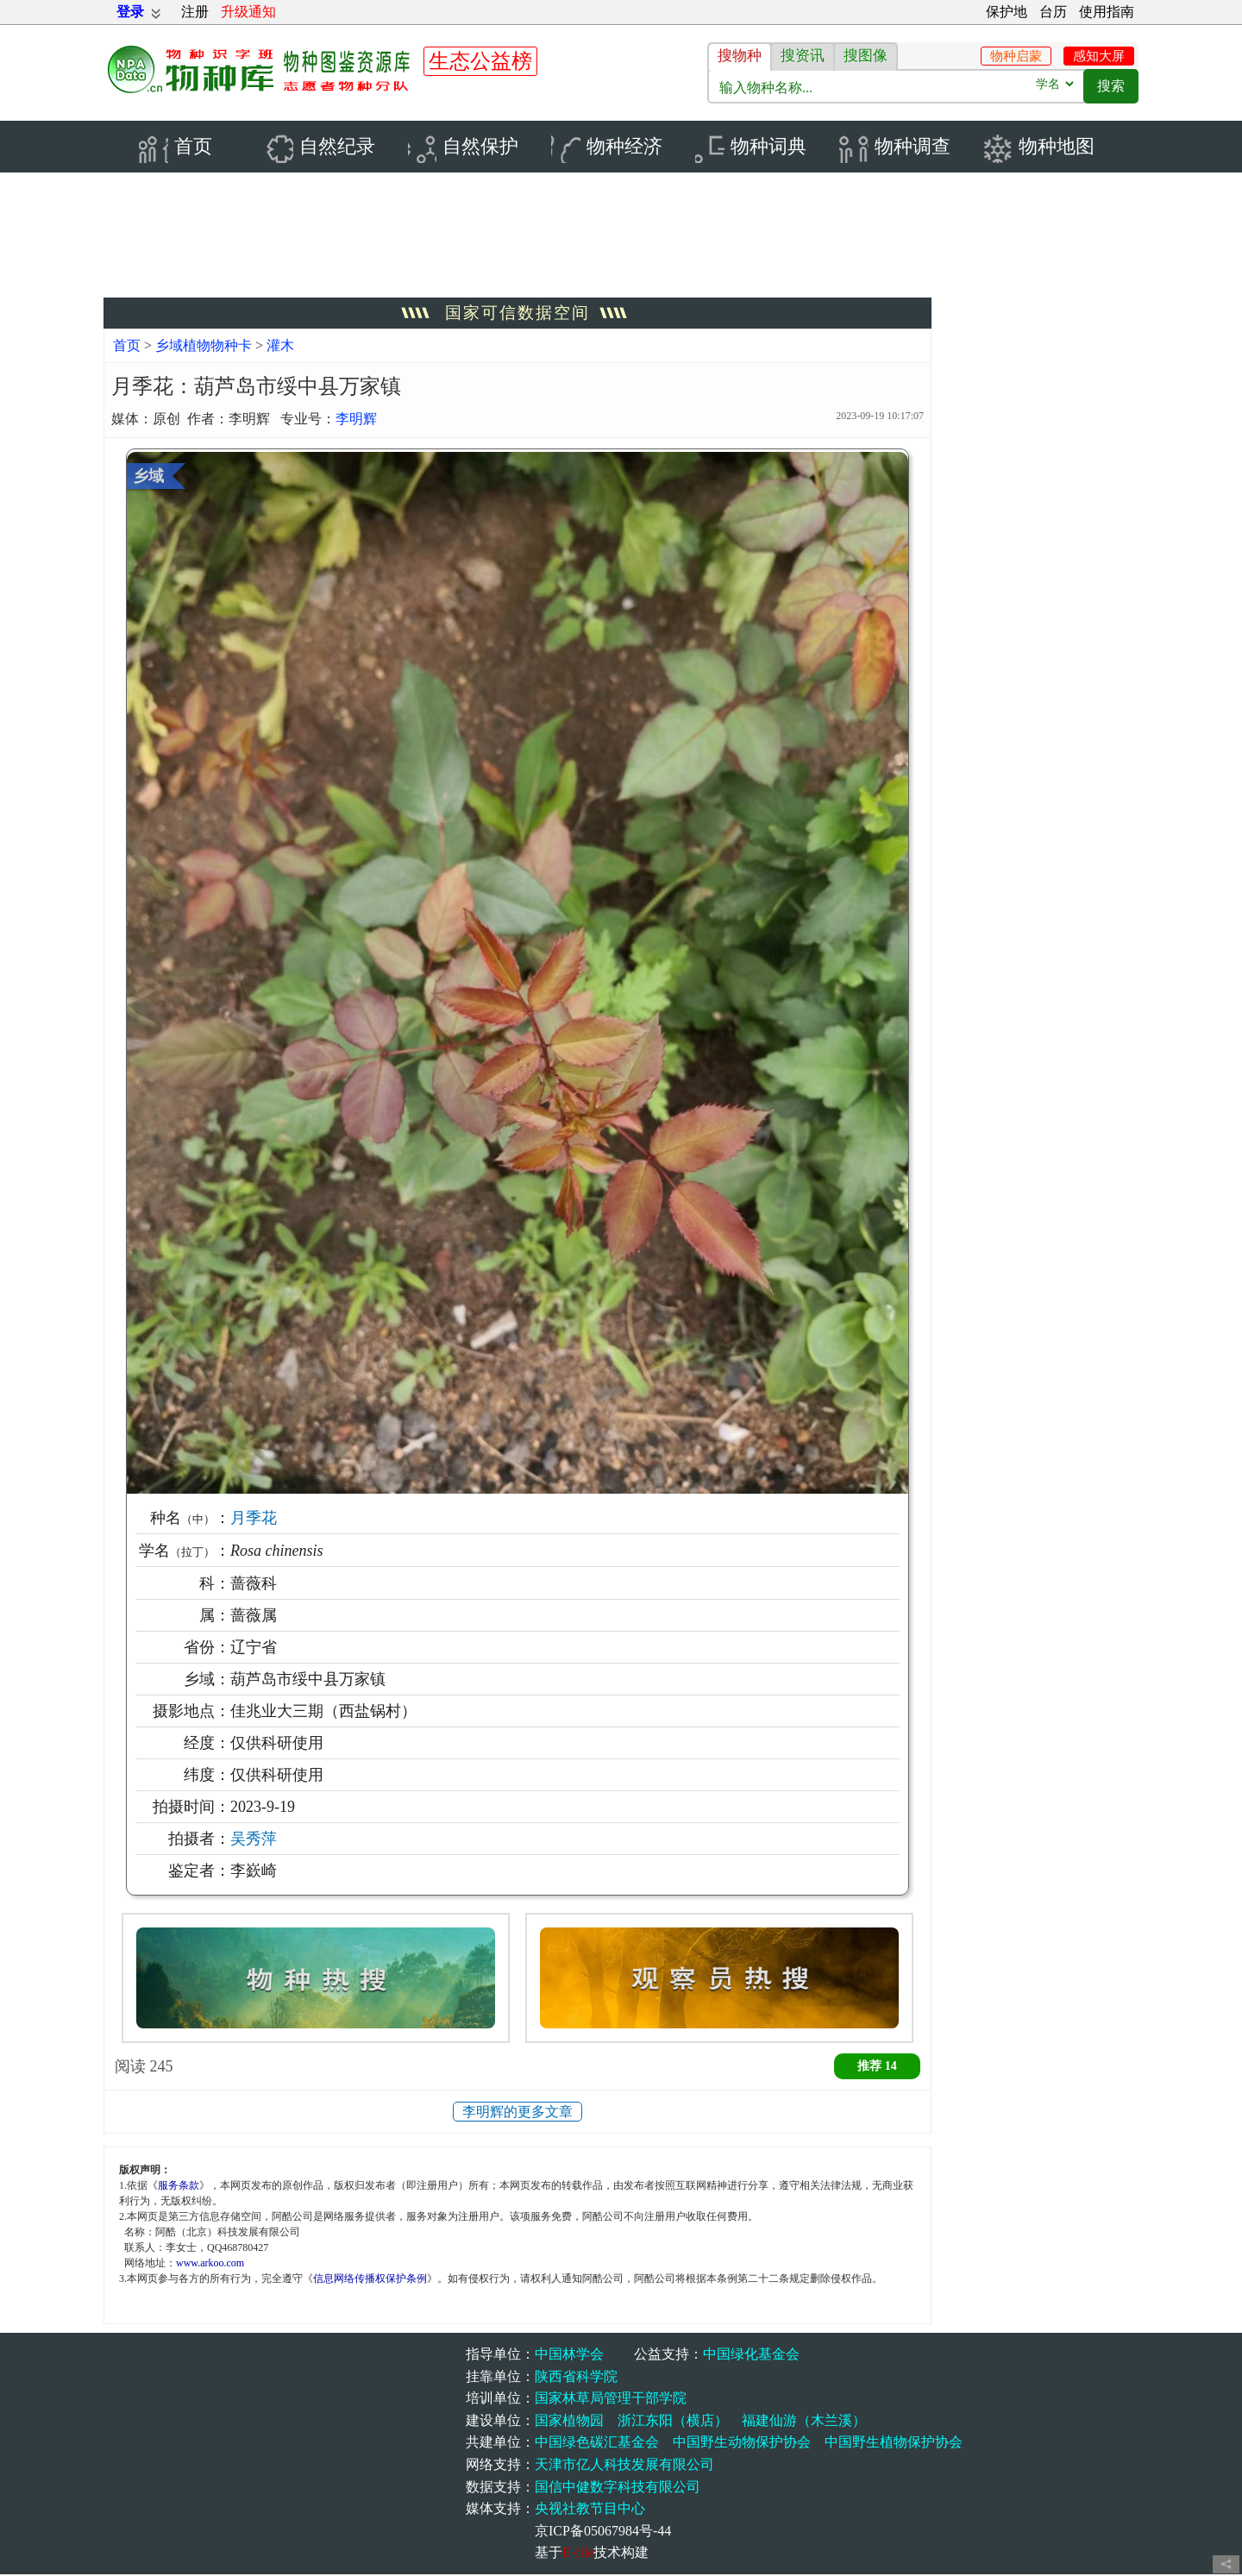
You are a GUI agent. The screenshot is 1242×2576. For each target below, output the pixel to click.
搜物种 (740, 55)
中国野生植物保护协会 (894, 2443)
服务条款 (178, 2187)
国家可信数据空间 (517, 314)
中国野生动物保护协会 (742, 2443)
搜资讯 (803, 55)
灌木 (280, 347)
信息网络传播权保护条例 (370, 2280)
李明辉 (356, 420)
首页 (127, 347)
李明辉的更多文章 (517, 2113)
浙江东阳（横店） (673, 2422)
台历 (1053, 11)
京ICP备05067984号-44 (603, 2532)
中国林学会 (569, 2355)
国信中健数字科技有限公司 (617, 2488)
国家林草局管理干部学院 (611, 2399)
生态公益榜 (480, 61)
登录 (130, 11)
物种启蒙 (1016, 56)
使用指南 (1106, 11)
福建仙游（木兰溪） (804, 2422)
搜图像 (866, 55)
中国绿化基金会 (751, 2355)
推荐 (877, 2067)
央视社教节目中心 (590, 2510)
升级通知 (248, 11)
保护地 (1006, 11)
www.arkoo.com (210, 2265)
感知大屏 (1099, 56)
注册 (195, 11)
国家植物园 (569, 2422)
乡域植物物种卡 (205, 347)
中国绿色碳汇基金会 (597, 2443)
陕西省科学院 (576, 2378)
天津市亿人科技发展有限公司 (624, 2466)
